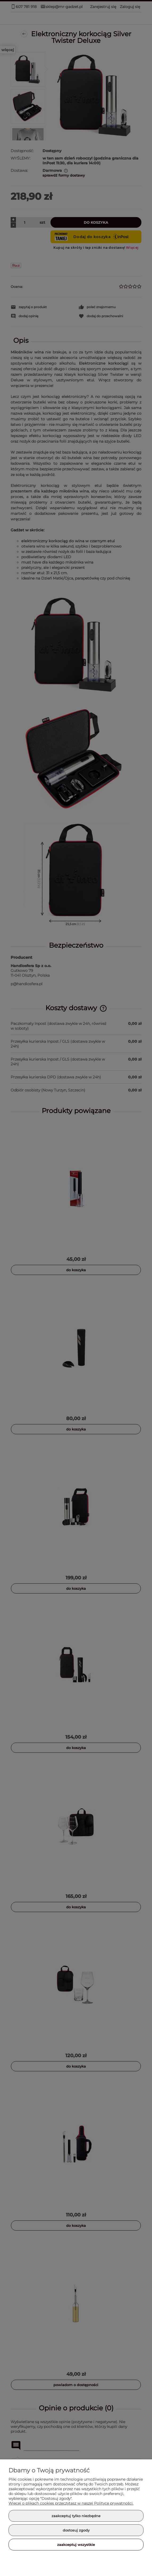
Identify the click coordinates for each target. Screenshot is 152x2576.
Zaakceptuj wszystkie (76, 2544)
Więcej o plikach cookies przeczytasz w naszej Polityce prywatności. (71, 2503)
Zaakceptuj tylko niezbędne (76, 2516)
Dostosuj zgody (76, 2530)
